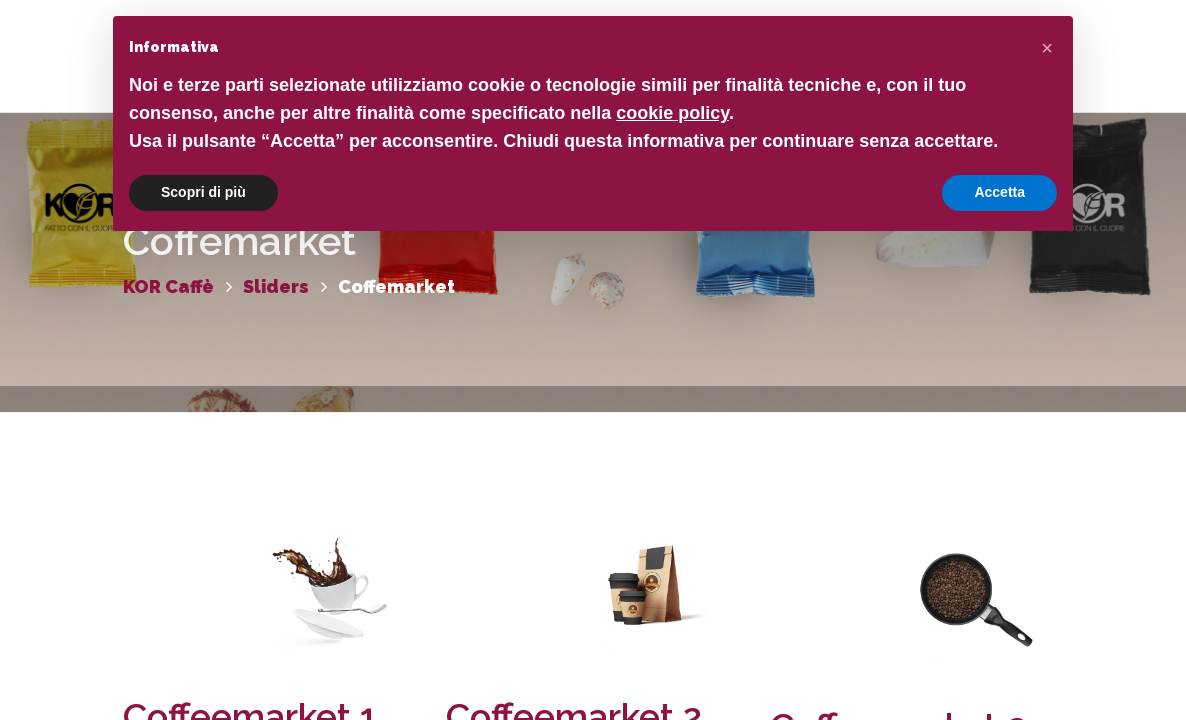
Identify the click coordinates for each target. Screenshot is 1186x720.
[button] (1047, 48)
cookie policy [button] (672, 113)
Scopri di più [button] (203, 192)
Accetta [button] (999, 192)
